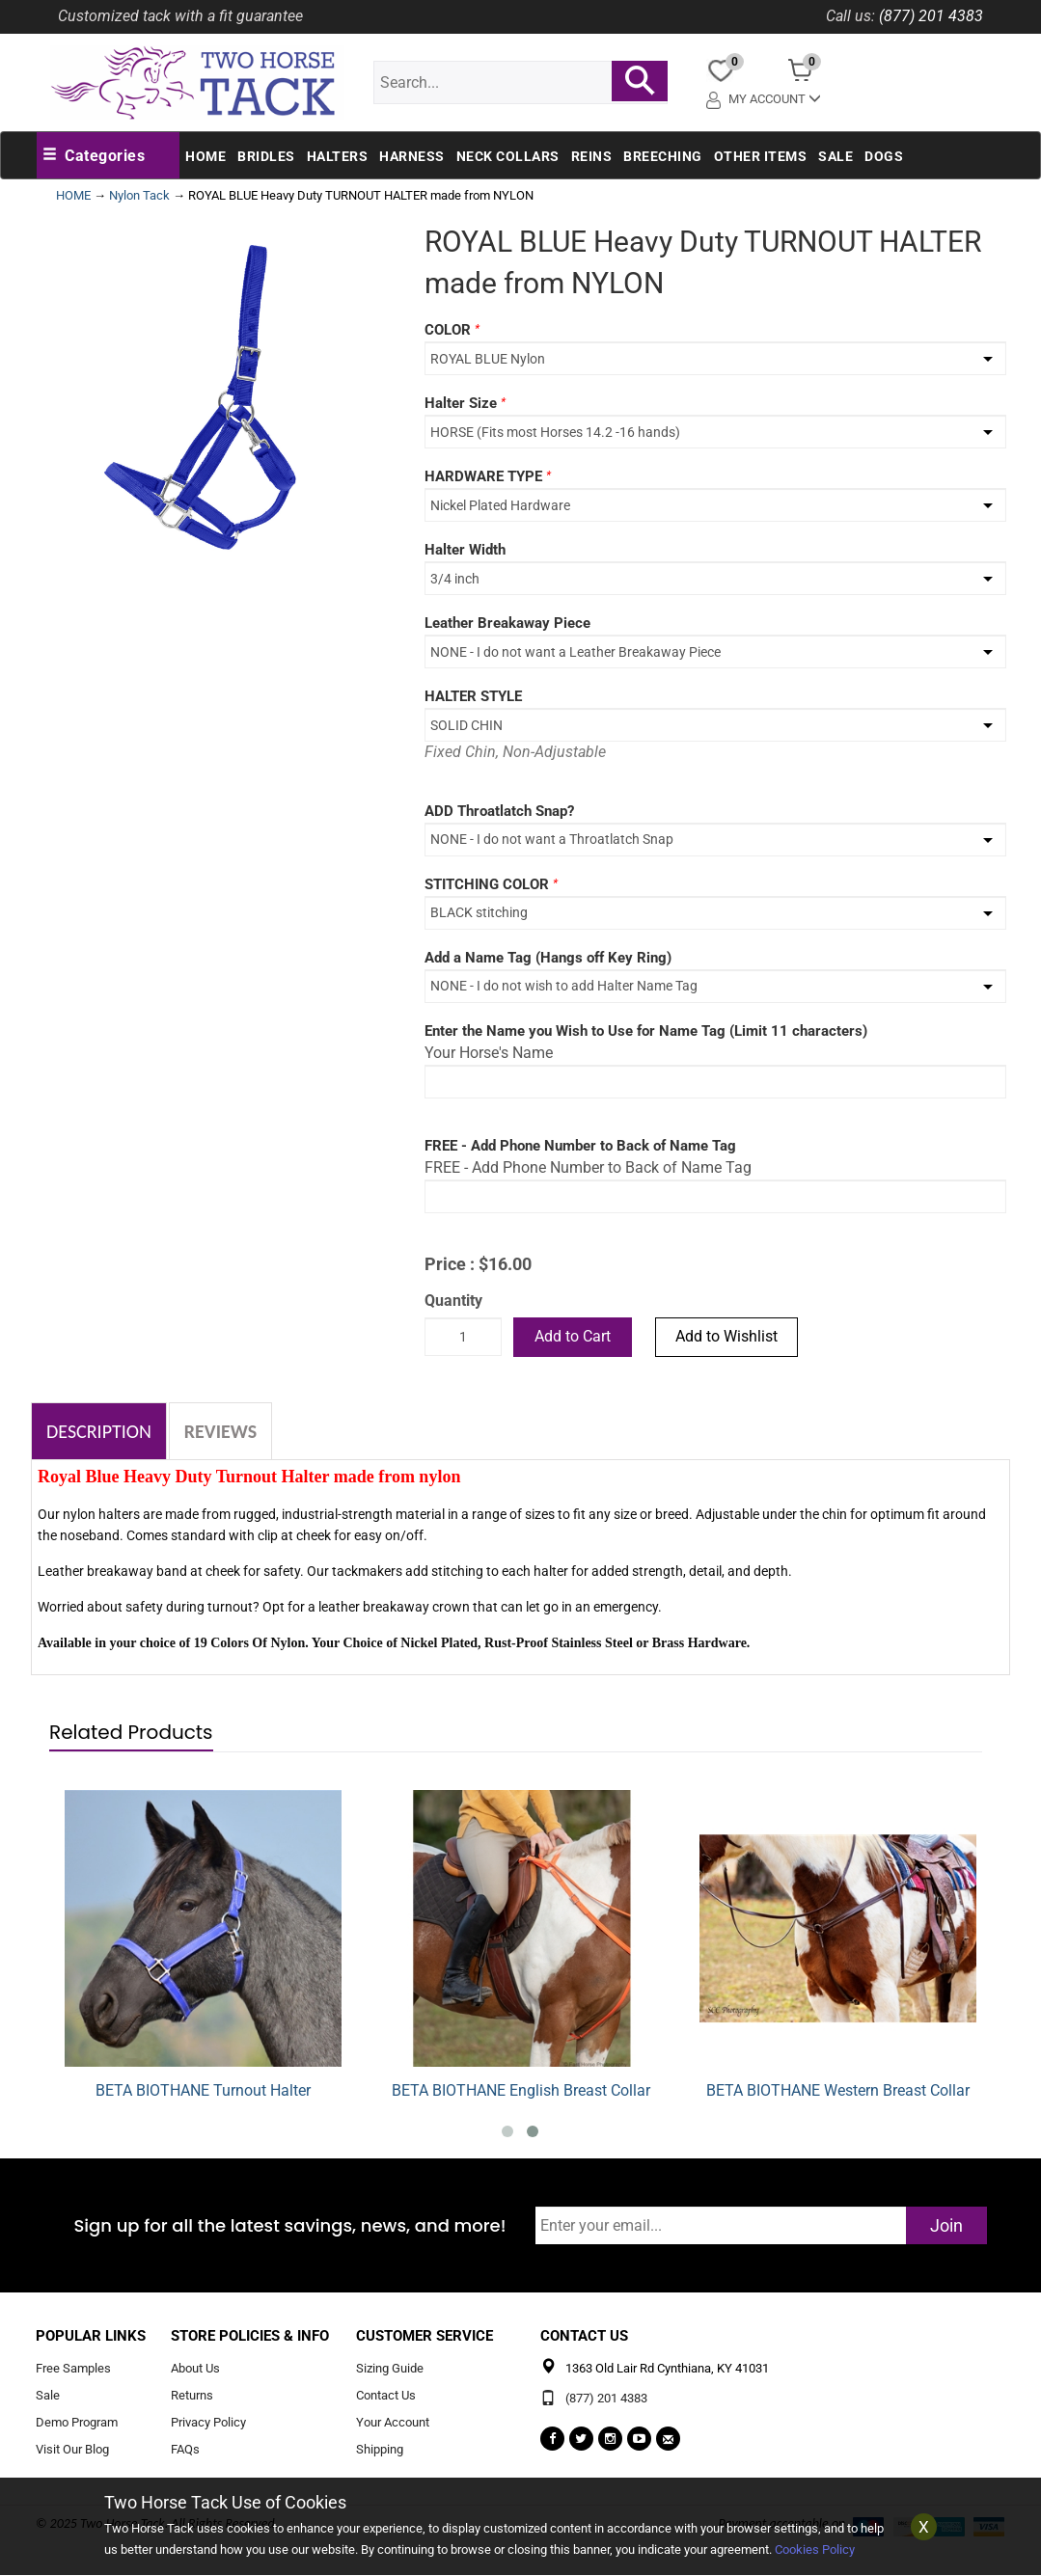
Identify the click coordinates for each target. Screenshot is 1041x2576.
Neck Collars (508, 156)
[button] (94, 156)
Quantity (453, 1300)
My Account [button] (763, 99)
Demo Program (77, 2423)
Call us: (850, 16)
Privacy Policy (208, 2423)
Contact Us (386, 2396)
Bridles (266, 156)
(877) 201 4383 (931, 16)
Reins (592, 156)
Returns (192, 2396)
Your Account (392, 2423)
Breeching (662, 156)
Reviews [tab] (220, 1431)
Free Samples (73, 2369)
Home (205, 156)
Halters (338, 156)
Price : (450, 1264)
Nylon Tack (139, 195)
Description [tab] (98, 1431)
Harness (412, 156)
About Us (195, 2369)
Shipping (379, 2449)
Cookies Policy (815, 2549)
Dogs (883, 156)
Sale (835, 156)
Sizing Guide (390, 2369)
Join (946, 2225)
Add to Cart (572, 1336)
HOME (73, 195)
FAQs (185, 2449)
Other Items (761, 156)
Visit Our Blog (72, 2449)
